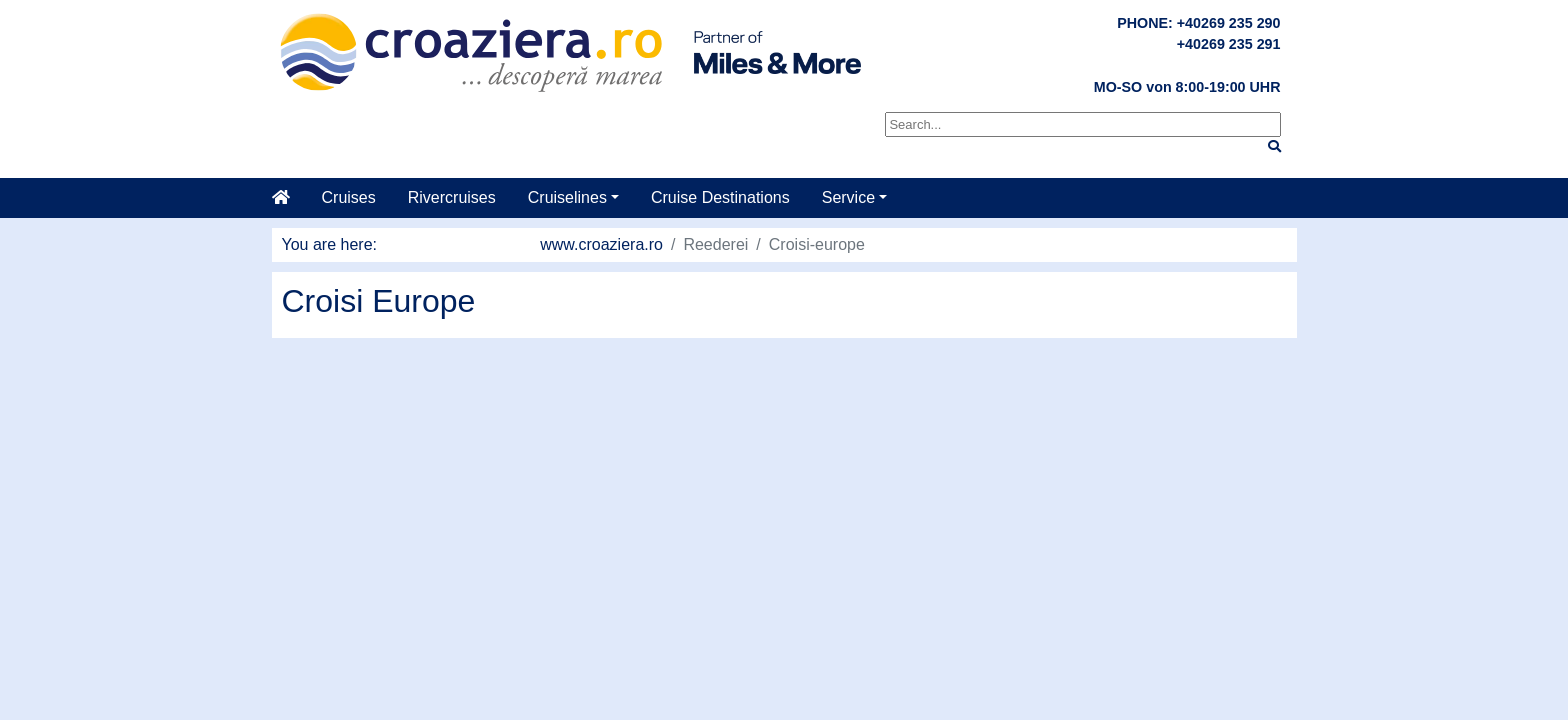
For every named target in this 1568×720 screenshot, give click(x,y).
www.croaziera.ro (601, 244)
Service (848, 197)
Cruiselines (567, 197)
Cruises (349, 197)
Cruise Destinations (720, 197)
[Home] (289, 198)
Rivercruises (452, 197)
